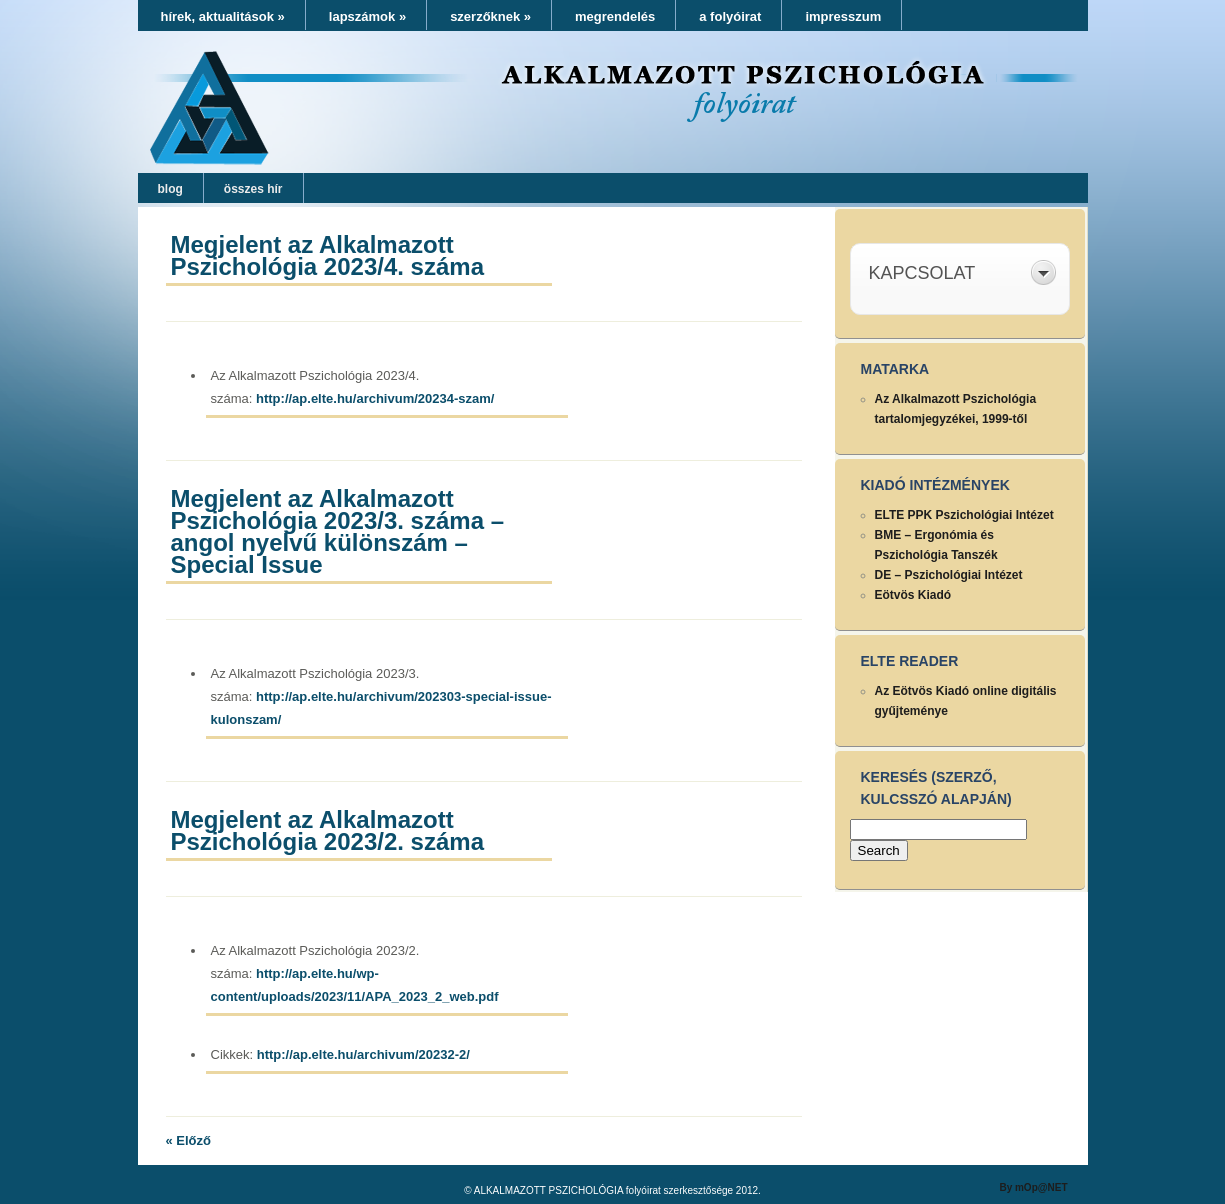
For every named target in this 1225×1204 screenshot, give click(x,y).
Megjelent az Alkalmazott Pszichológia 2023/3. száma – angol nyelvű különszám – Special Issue (338, 531)
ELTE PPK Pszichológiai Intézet (964, 515)
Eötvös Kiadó (913, 595)
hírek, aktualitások (223, 16)
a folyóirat (730, 16)
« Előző (189, 1140)
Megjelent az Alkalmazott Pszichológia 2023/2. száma (328, 830)
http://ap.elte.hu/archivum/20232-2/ (363, 1054)
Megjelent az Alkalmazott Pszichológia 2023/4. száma (328, 255)
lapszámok (367, 16)
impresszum (843, 16)
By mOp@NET (1033, 1187)
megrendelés (615, 16)
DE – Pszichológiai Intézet (949, 575)
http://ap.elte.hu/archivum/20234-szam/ (375, 398)
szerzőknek (490, 16)
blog (170, 189)
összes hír (253, 189)
